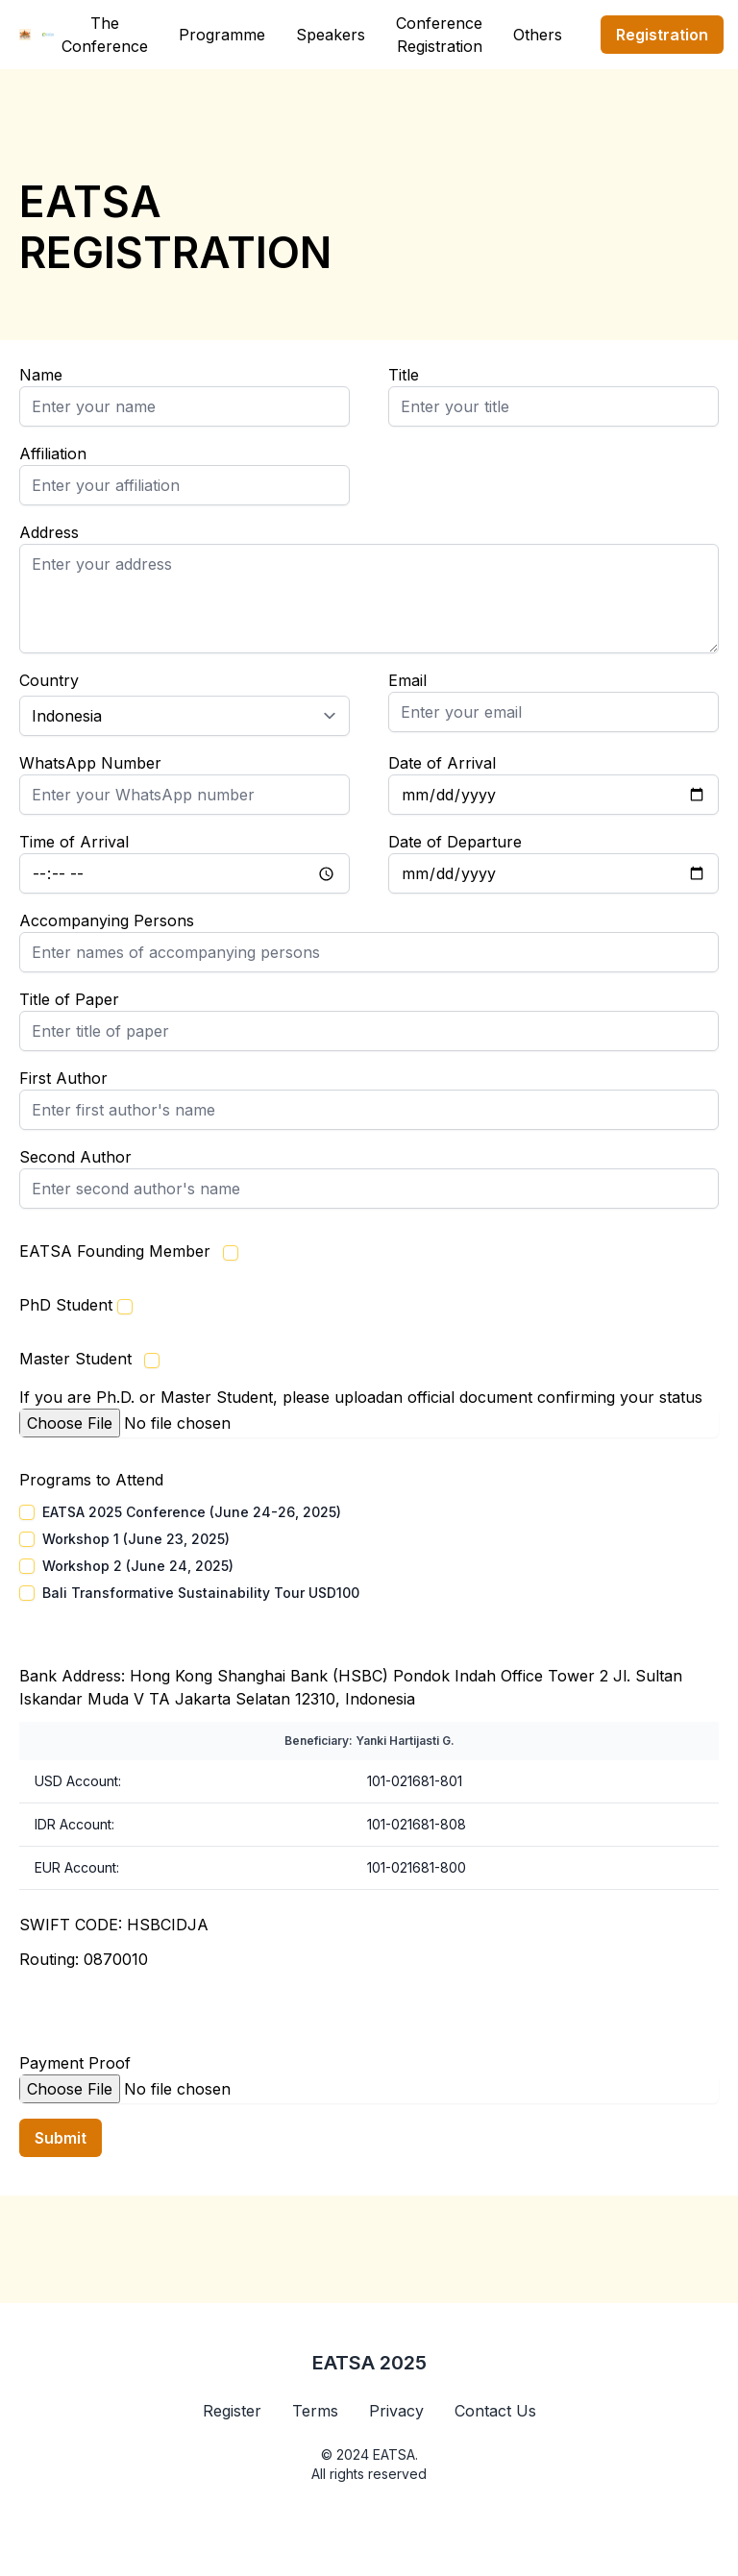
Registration (662, 34)
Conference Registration (439, 34)
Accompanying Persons (106, 920)
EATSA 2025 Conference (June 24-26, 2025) (191, 1512)
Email (407, 680)
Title (403, 374)
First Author (63, 1078)
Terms (315, 2410)
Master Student (75, 1358)
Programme (222, 34)
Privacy (396, 2410)
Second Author (75, 1156)
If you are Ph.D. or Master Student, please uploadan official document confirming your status (360, 1397)
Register (232, 2410)
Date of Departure (455, 841)
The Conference (105, 34)
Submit (60, 2137)
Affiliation (52, 453)
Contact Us (495, 2410)
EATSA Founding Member (114, 1251)
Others (537, 34)
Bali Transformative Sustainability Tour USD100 (200, 1592)
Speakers (330, 34)
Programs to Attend (91, 1479)
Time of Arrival (74, 841)
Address (49, 532)
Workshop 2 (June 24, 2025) (138, 1566)
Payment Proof (75, 2063)
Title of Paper (69, 999)
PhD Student (65, 1304)
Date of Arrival (442, 763)
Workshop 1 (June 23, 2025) (136, 1539)
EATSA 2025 (369, 2362)
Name (40, 374)
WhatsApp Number (90, 763)
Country (49, 680)
